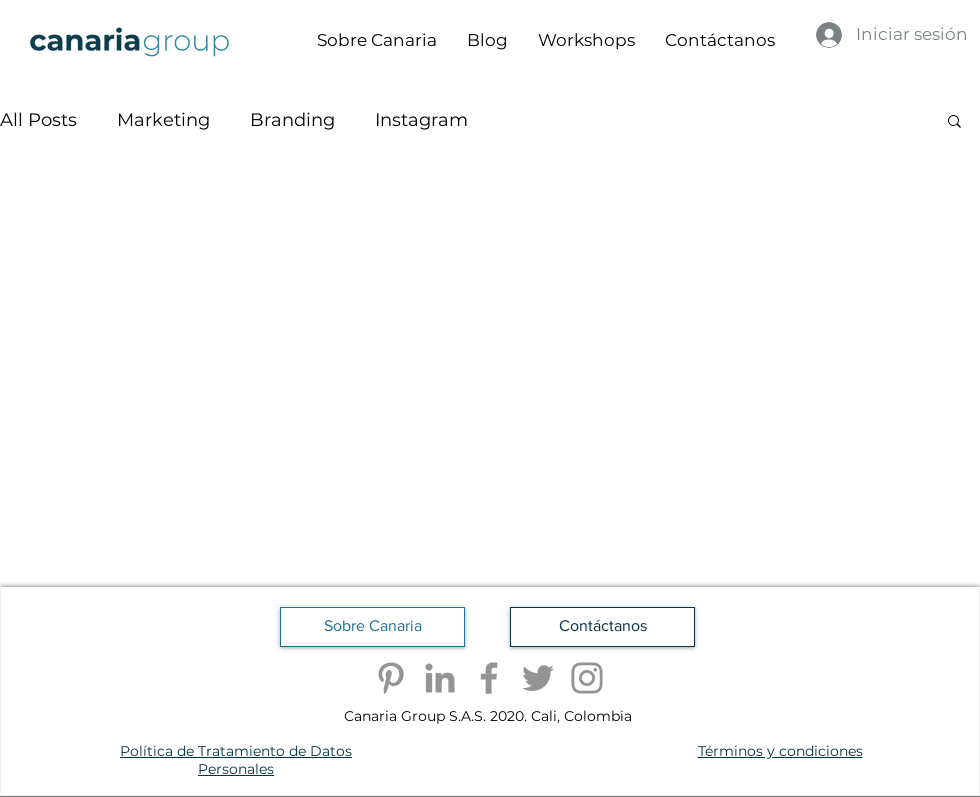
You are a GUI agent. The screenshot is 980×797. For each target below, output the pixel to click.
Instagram (421, 120)
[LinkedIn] (440, 678)
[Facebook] (489, 678)
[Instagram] (587, 678)
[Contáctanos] (602, 627)
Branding (292, 120)
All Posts (38, 120)
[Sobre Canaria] (372, 627)
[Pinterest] (391, 678)
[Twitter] (538, 678)
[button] (954, 122)
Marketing (163, 120)
